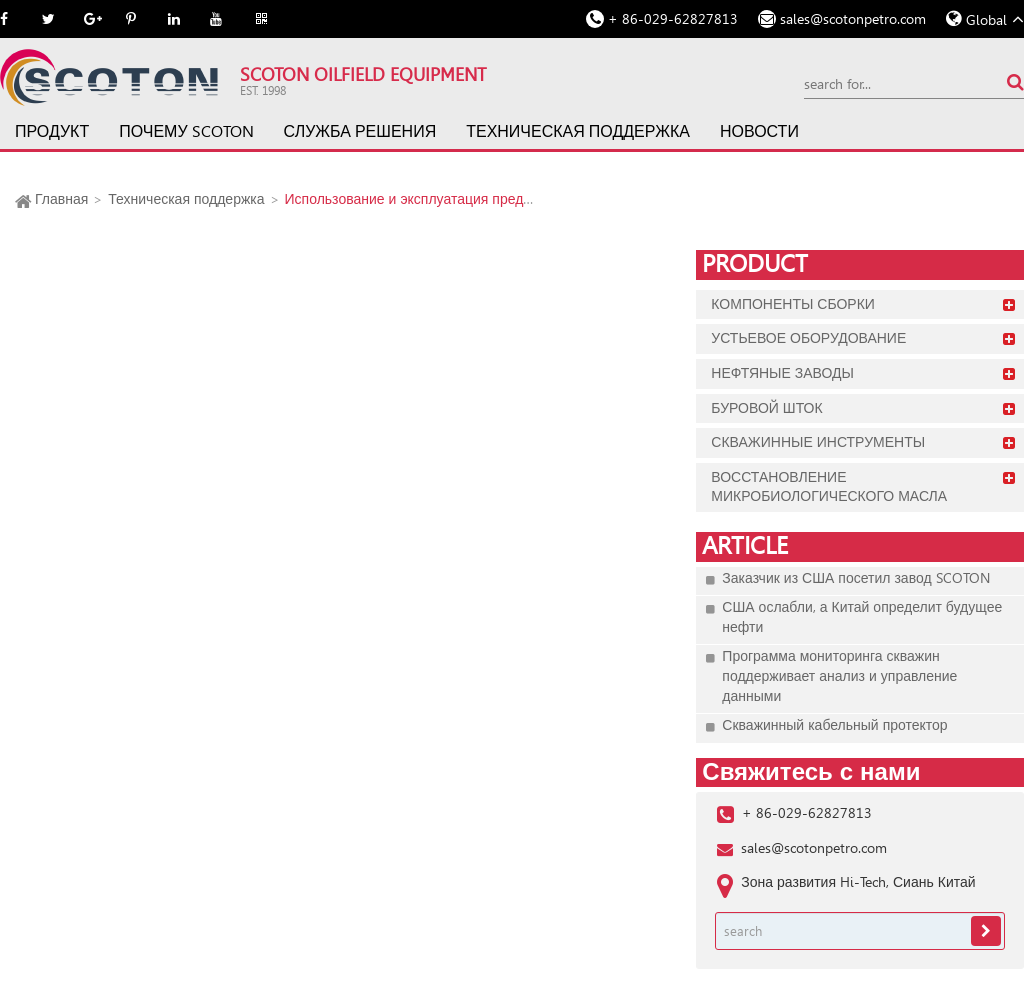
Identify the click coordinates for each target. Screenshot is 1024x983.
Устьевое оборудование (808, 338)
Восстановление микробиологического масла (829, 487)
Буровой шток (766, 408)
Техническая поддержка (578, 131)
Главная (61, 199)
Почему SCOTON (186, 131)
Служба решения (360, 131)
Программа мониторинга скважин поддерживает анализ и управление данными (839, 675)
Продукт (52, 131)
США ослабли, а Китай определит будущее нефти (862, 617)
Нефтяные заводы (782, 373)
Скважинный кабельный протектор (834, 725)
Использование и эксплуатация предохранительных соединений (495, 199)
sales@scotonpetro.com (853, 19)
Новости (759, 131)
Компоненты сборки (793, 304)
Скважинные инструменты (818, 442)
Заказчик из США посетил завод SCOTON (855, 578)
